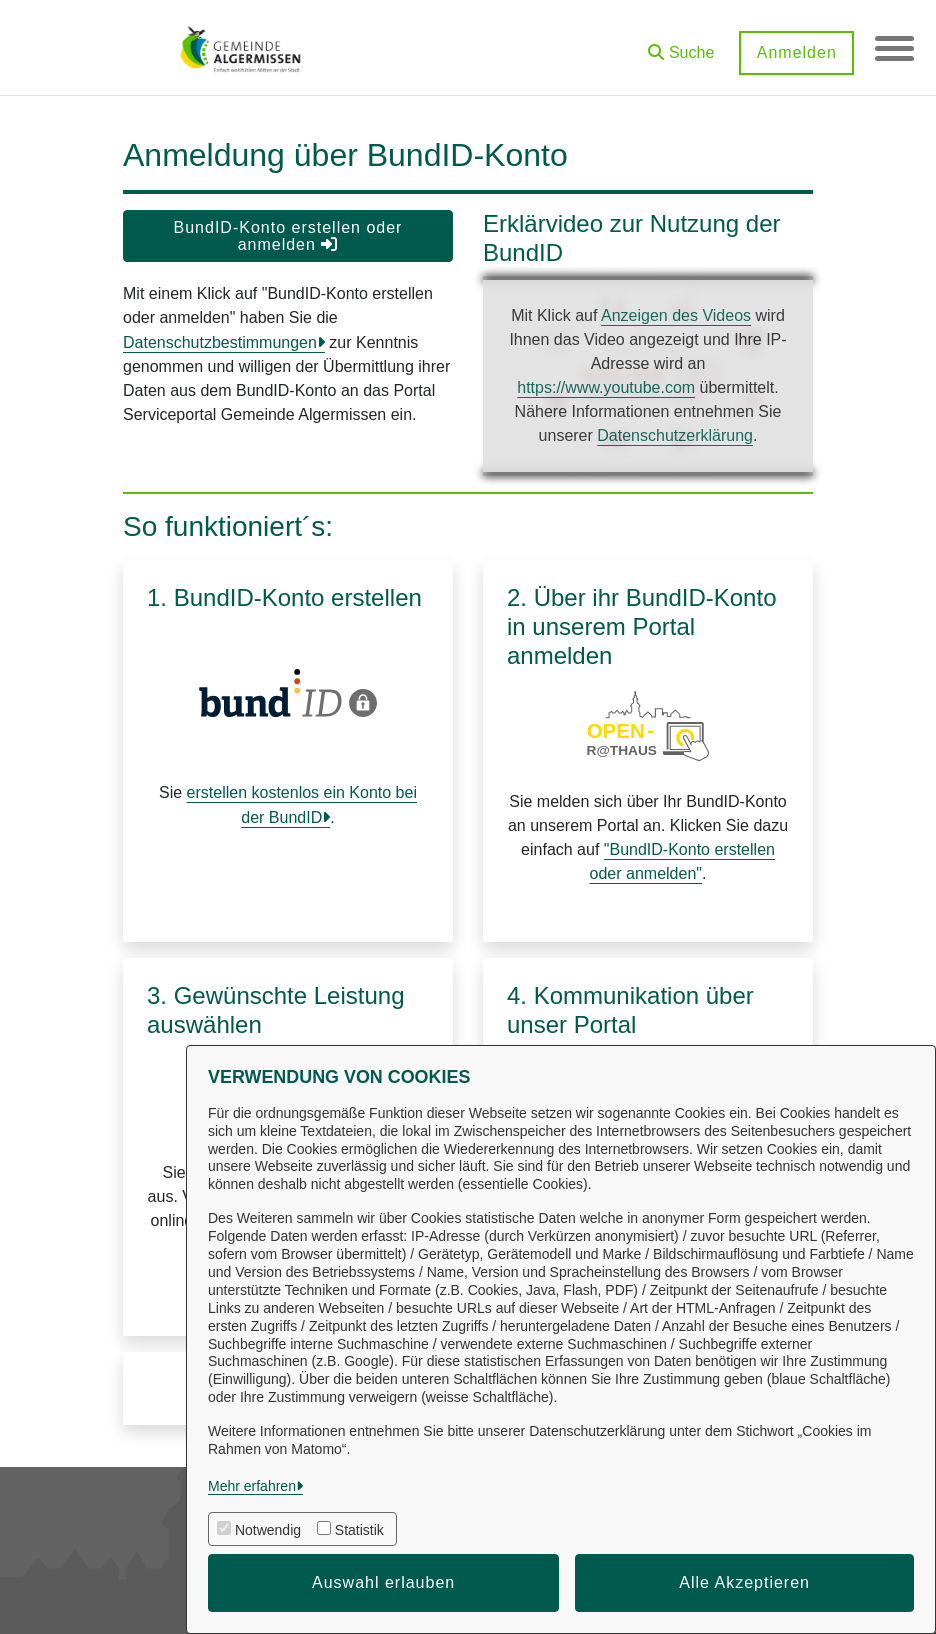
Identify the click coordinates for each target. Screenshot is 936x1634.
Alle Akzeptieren (744, 1582)
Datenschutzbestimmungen (220, 342)
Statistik (359, 1530)
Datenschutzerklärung (675, 435)
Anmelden (795, 52)
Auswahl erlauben (383, 1582)
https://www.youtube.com (606, 387)
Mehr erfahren (252, 1486)
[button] (680, 45)
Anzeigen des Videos (676, 315)
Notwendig (268, 1530)
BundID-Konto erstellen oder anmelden (288, 236)
